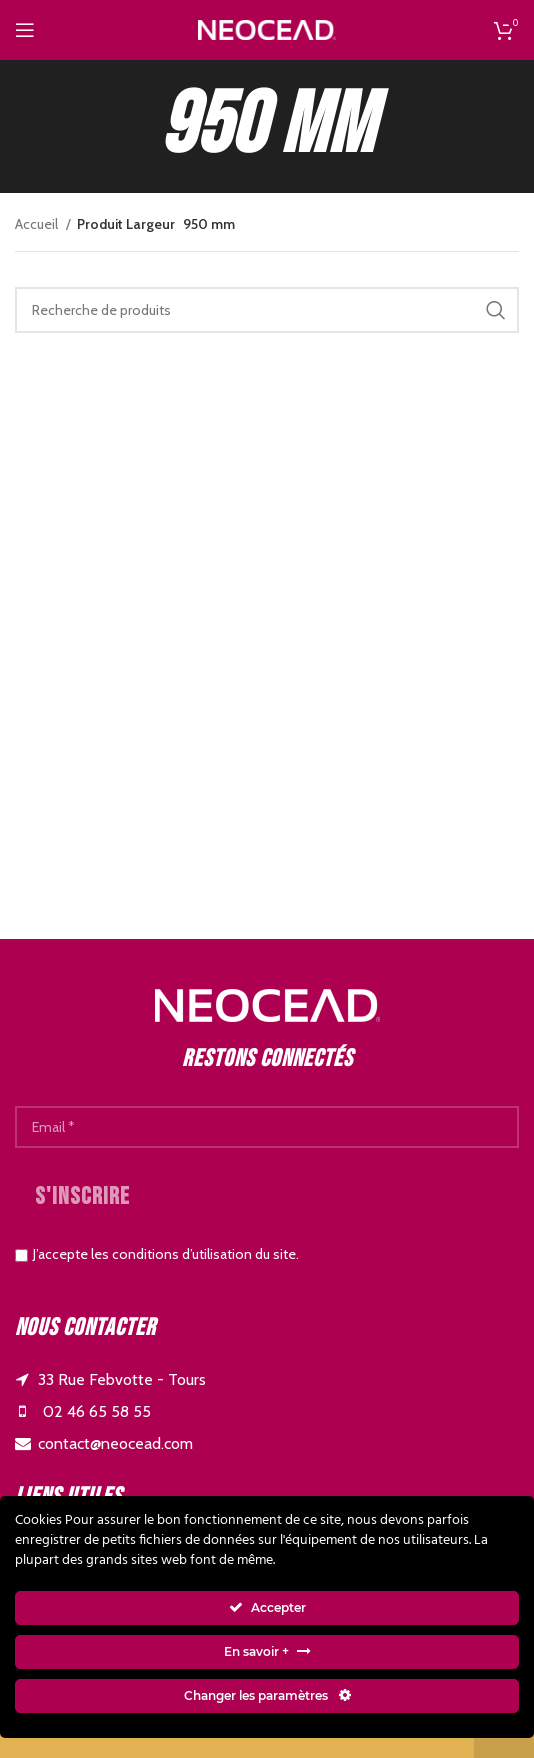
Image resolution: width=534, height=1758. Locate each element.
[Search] (267, 310)
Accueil (38, 224)
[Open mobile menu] (25, 30)
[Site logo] (267, 28)
